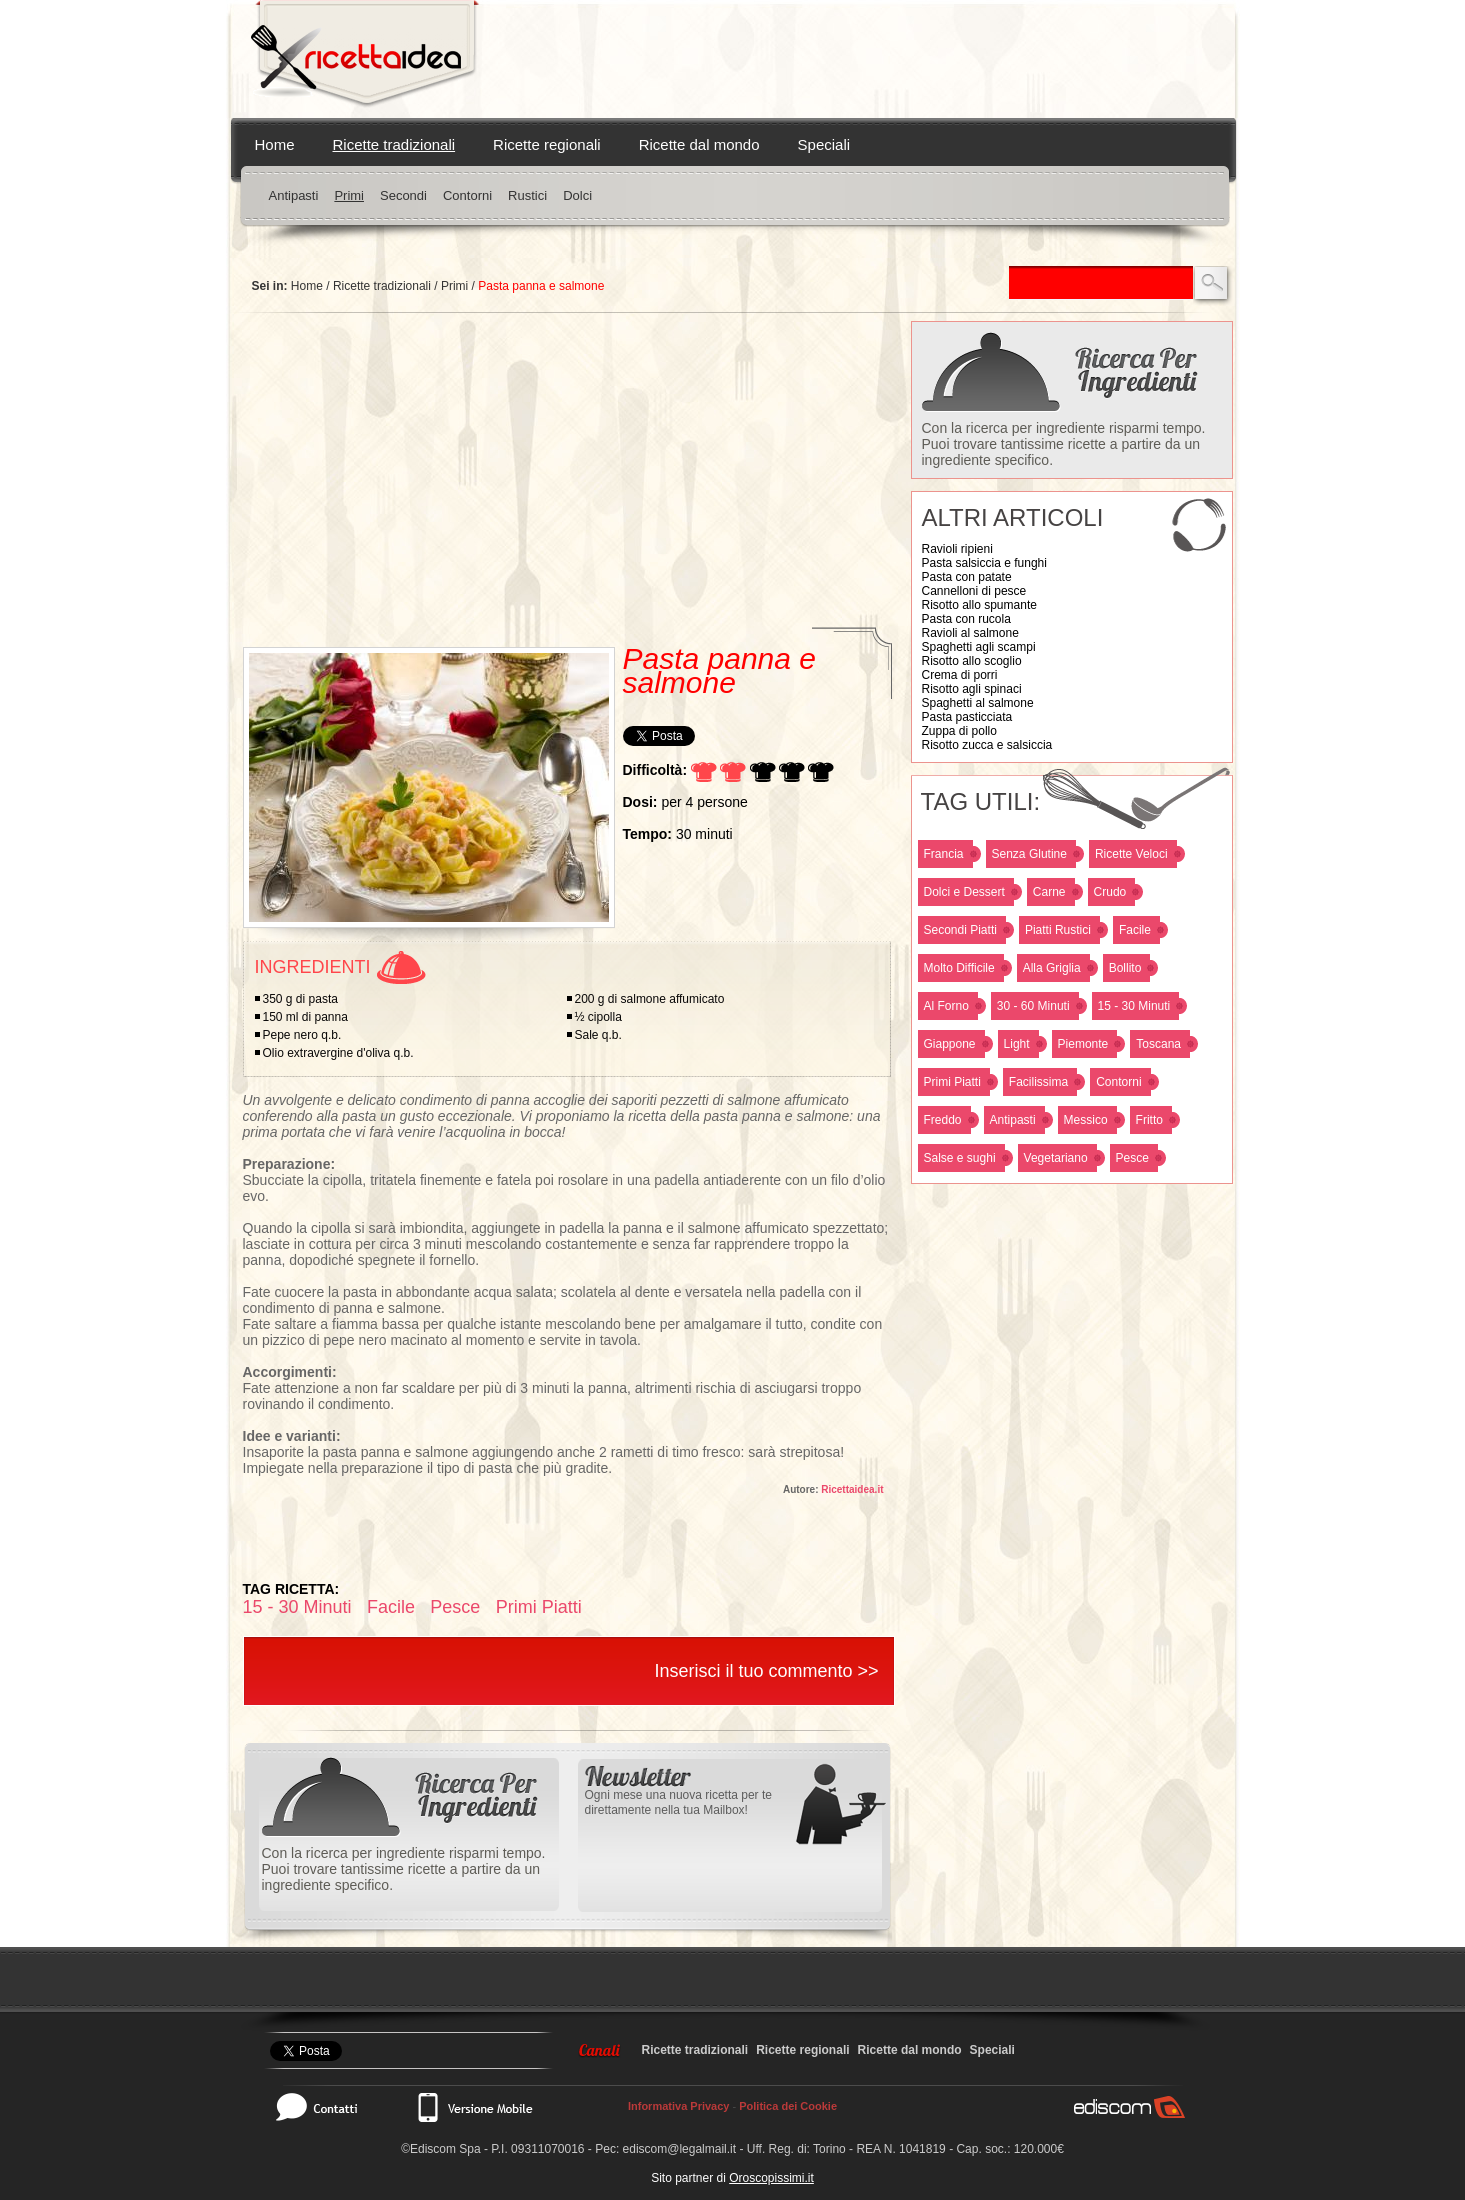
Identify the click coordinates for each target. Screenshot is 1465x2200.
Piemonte (1083, 1044)
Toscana (1158, 1044)
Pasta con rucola (966, 619)
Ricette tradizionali (394, 144)
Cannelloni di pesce (974, 591)
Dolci (577, 195)
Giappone (950, 1044)
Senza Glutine (1029, 854)
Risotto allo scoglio (972, 661)
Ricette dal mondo (699, 144)
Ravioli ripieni (957, 549)
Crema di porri (960, 675)
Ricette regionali (547, 144)
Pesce (1132, 1158)
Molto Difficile (959, 968)
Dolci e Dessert (964, 892)
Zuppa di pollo (959, 731)
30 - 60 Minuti (1033, 1006)
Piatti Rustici (1058, 930)
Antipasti (294, 195)
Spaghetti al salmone (978, 703)
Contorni (467, 195)
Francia (944, 854)
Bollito (1125, 968)
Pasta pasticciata (967, 717)
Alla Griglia (1052, 968)
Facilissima (1038, 1082)
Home (275, 144)
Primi (349, 195)
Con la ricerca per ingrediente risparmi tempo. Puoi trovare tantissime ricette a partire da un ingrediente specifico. (1064, 444)
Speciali (824, 144)
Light (1017, 1044)
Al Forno (946, 1006)
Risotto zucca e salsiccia (987, 745)
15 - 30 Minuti (1134, 1006)
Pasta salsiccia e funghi (984, 563)
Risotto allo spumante (979, 605)
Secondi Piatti (960, 930)
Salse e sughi (960, 1158)
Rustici (527, 195)
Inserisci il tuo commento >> (766, 1671)
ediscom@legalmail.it (680, 2149)
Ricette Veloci (1131, 854)
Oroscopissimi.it (771, 2178)
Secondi (403, 195)
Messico (1086, 1120)
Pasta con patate (967, 577)
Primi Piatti (952, 1082)
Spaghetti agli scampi (979, 647)
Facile (1135, 930)
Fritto (1149, 1120)
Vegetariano (1056, 1158)
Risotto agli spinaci (972, 689)
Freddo (943, 1120)
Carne (1049, 892)
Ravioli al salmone (970, 633)
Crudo (1110, 892)
